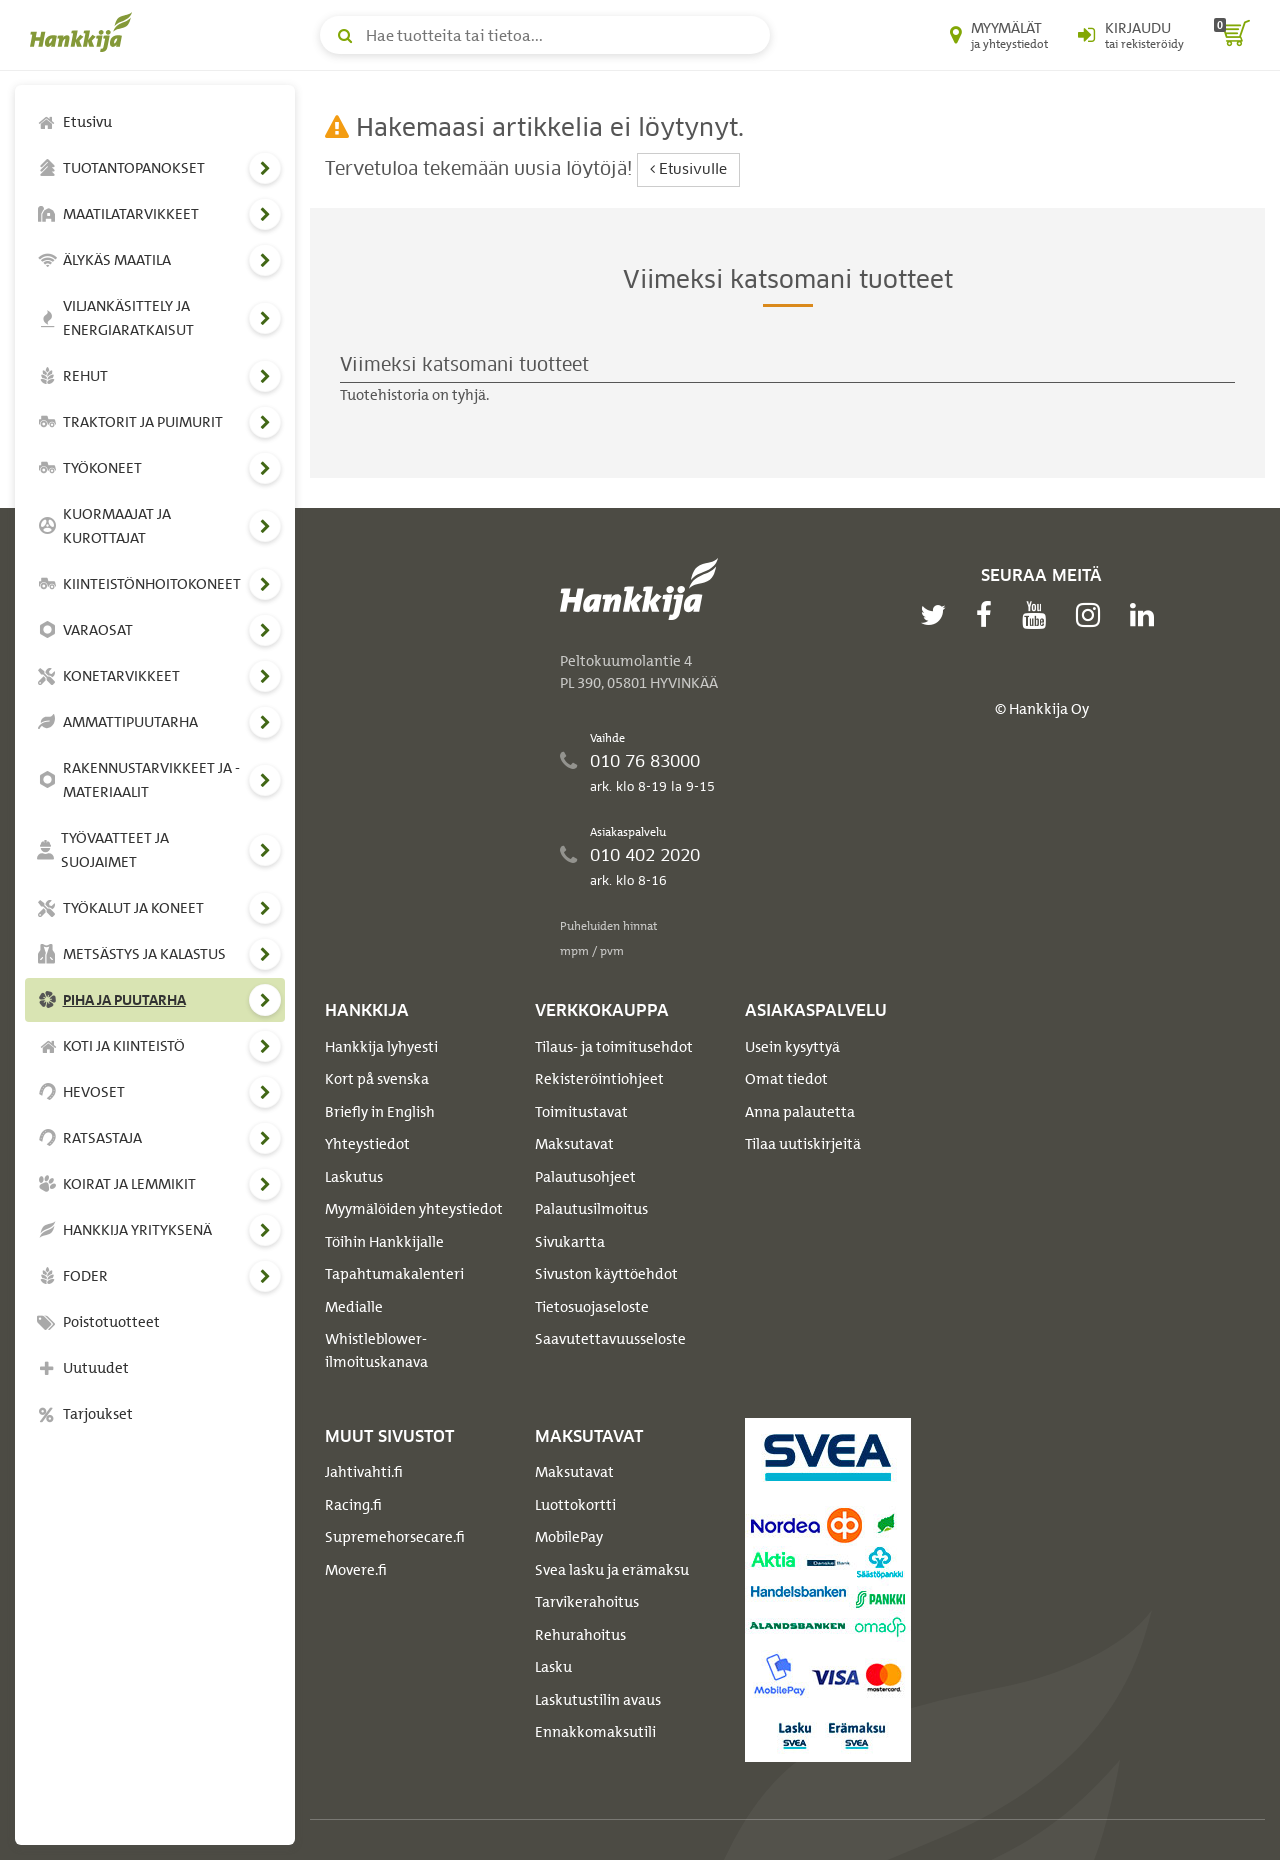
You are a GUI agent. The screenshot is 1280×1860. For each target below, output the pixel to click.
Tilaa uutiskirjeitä (803, 1144)
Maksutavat (574, 1144)
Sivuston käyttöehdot (606, 1274)
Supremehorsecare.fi (395, 1537)
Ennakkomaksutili (595, 1732)
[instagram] (1093, 615)
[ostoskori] (1232, 35)
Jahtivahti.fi (364, 1472)
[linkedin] (1147, 615)
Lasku (553, 1667)
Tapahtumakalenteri (394, 1274)
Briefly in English (380, 1112)
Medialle (354, 1307)
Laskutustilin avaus (598, 1700)
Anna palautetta (800, 1112)
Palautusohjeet (585, 1177)
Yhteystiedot (367, 1144)
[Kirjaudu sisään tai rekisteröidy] (1131, 35)
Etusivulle (688, 169)
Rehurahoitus (580, 1635)
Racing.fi (353, 1505)
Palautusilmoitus (591, 1209)
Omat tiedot (786, 1079)
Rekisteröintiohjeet (599, 1079)
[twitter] (938, 615)
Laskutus (354, 1177)
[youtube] (1039, 615)
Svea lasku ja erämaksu (612, 1570)
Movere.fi (356, 1570)
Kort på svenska (377, 1079)
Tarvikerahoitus (587, 1602)
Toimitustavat (581, 1112)
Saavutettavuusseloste (610, 1339)
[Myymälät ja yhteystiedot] (999, 35)
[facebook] (989, 615)
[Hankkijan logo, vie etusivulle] (85, 32)
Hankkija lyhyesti (381, 1047)
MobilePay (569, 1537)
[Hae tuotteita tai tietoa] (545, 35)
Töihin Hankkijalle (384, 1242)
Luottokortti (575, 1505)
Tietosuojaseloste (592, 1307)
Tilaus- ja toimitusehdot (614, 1047)
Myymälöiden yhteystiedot (414, 1209)
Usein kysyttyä (792, 1047)
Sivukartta (570, 1242)
